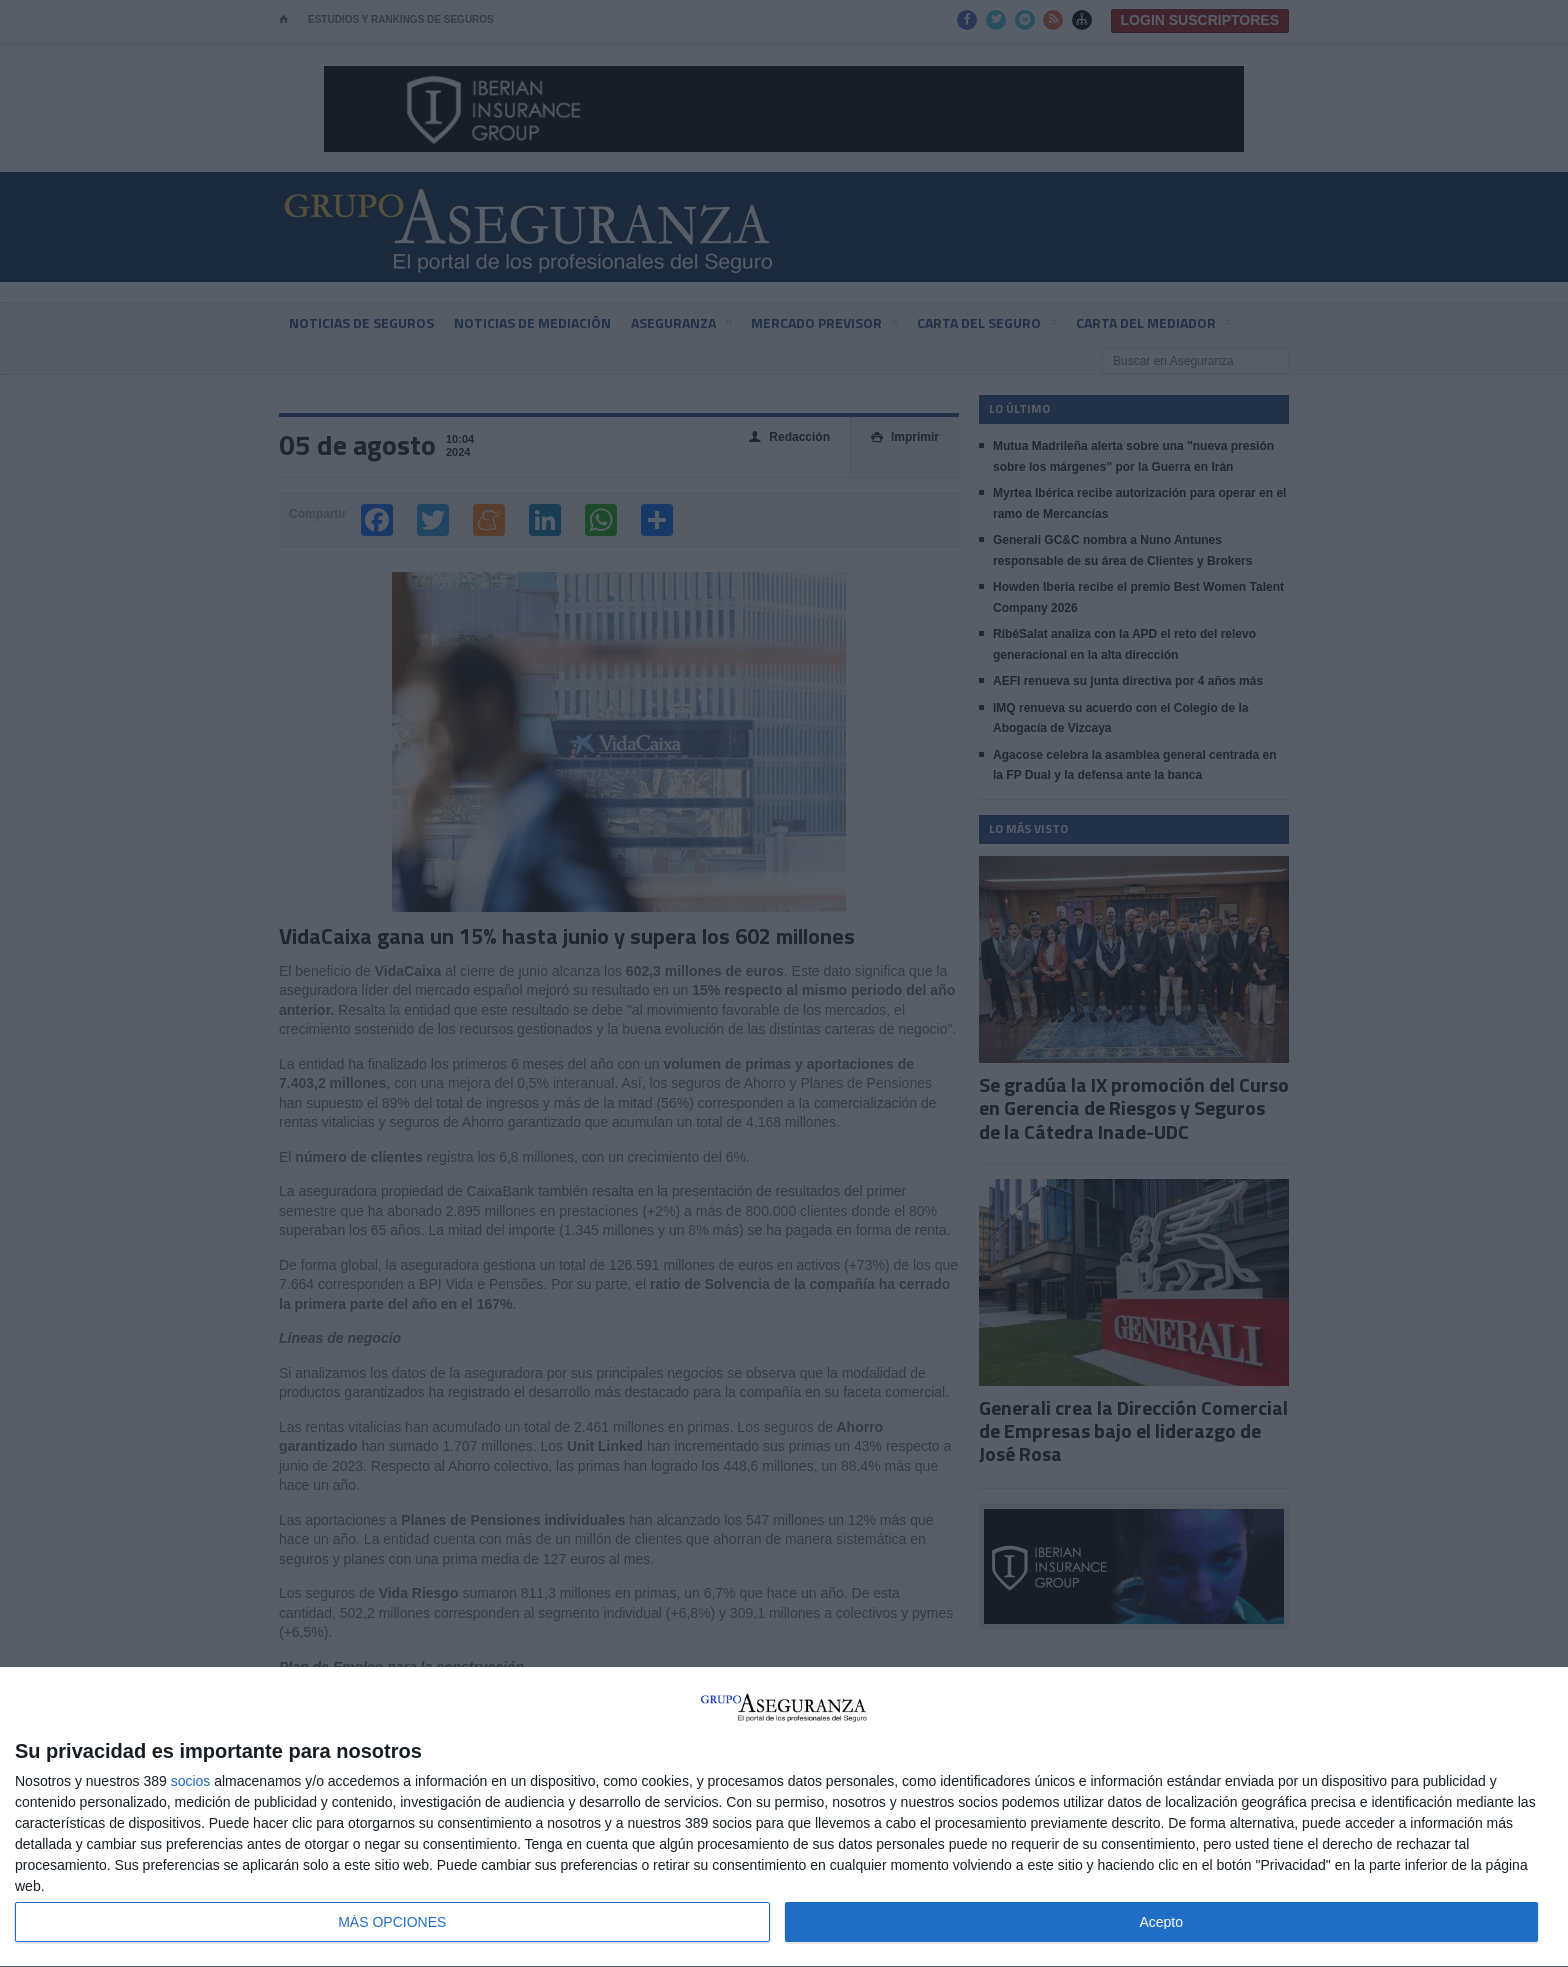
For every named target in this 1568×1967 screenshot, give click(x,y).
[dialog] (784, 1817)
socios (191, 1781)
